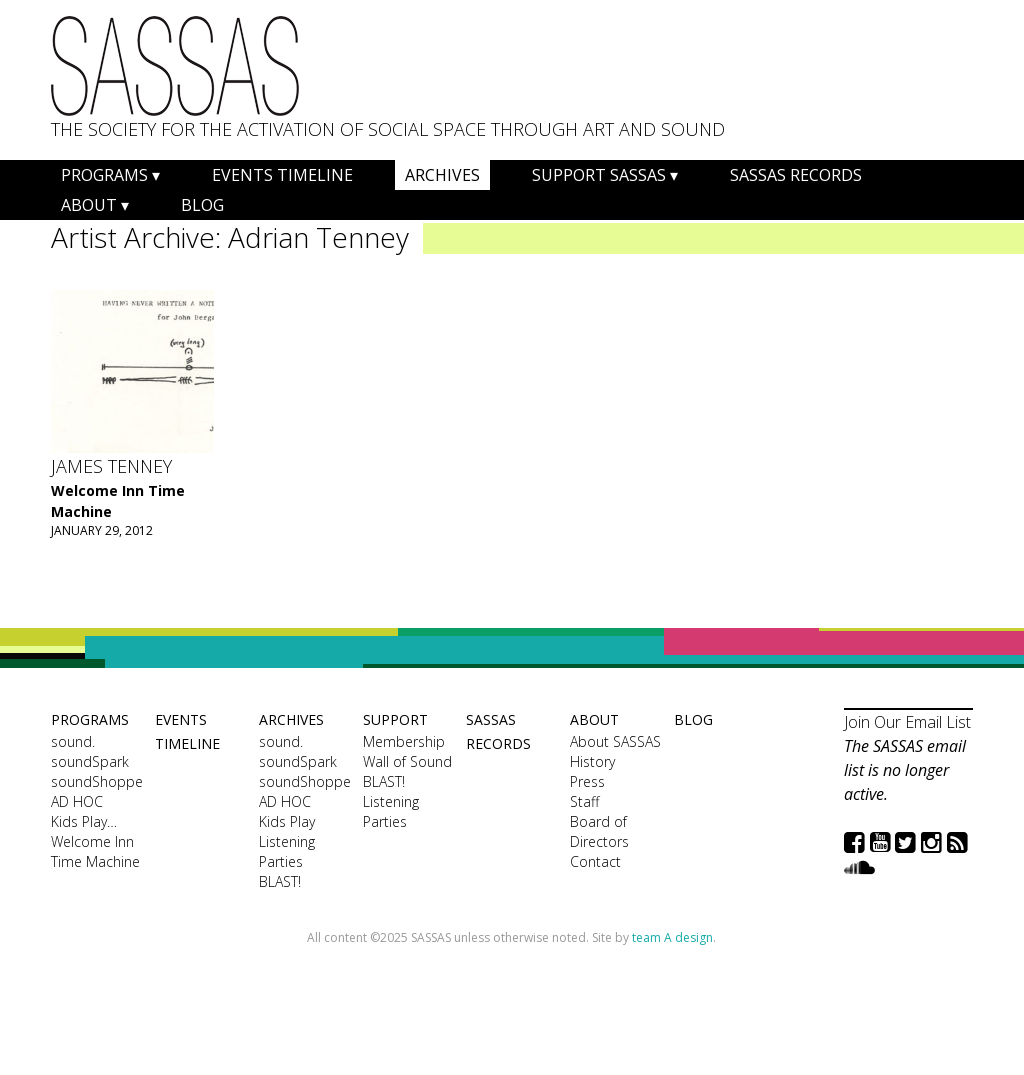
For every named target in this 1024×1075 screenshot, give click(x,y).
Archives (442, 175)
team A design (672, 937)
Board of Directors (599, 831)
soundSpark (90, 761)
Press (587, 781)
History (592, 761)
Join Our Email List (907, 722)
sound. (73, 741)
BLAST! (280, 881)
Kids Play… (84, 821)
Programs (104, 175)
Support (395, 719)
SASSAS (175, 66)
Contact (595, 861)
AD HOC (77, 801)
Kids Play (287, 821)
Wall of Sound (407, 761)
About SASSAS (615, 741)
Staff (584, 801)
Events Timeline (282, 175)
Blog (202, 205)
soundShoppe (97, 781)
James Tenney (111, 466)
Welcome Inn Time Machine (95, 851)
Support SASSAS (599, 175)
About (89, 205)
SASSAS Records (796, 175)
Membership (404, 741)
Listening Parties (287, 851)
